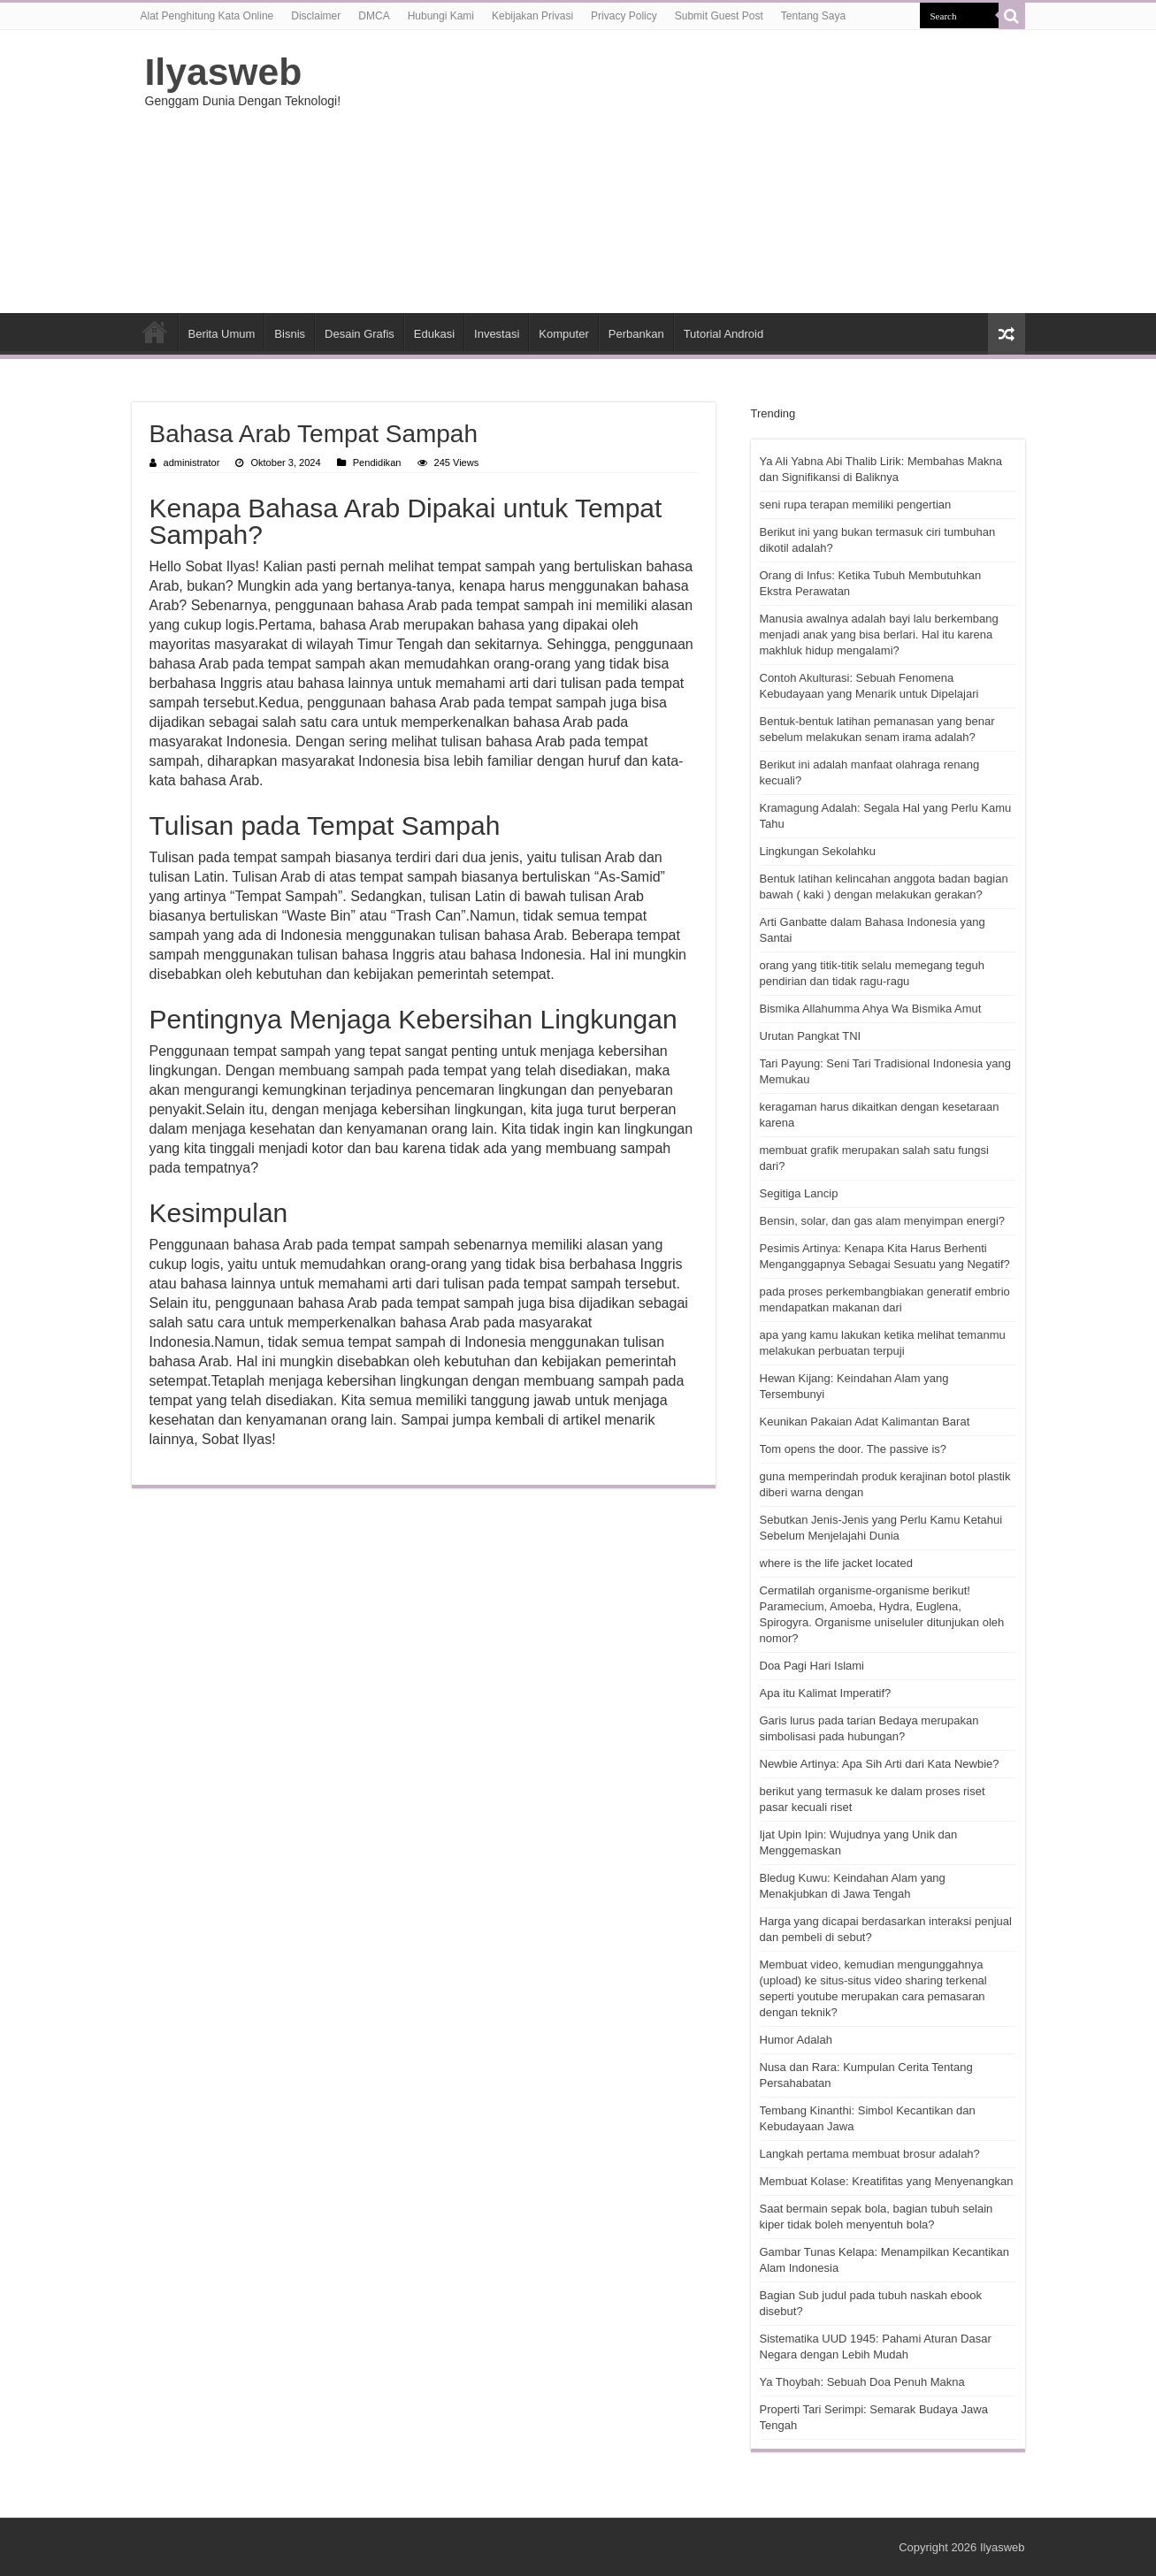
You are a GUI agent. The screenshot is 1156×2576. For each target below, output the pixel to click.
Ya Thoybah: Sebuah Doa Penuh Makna (862, 2382)
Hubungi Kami (441, 16)
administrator (192, 462)
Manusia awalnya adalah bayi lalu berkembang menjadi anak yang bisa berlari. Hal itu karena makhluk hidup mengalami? (879, 634)
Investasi (496, 333)
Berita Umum (222, 333)
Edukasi (434, 333)
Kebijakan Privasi (532, 16)
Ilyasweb (223, 71)
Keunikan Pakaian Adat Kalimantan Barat (865, 1421)
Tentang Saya (813, 16)
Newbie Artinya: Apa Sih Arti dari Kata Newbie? (879, 1763)
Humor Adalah (796, 2039)
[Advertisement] (690, 171)
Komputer (563, 333)
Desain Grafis (359, 333)
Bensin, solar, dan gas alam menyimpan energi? (883, 1220)
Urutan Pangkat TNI (810, 1036)
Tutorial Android (724, 333)
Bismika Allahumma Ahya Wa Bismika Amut (871, 1008)
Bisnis (289, 333)
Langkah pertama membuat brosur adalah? (870, 2153)
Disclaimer (316, 16)
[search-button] (1012, 16)
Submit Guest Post (719, 16)
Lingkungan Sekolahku (818, 851)
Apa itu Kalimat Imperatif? (826, 1693)
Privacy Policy (624, 16)
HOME (155, 331)
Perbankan (636, 333)
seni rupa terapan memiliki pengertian (856, 504)
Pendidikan (377, 462)
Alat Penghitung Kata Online (207, 16)
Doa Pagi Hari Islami (812, 1665)
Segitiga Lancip (799, 1193)
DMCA (373, 16)
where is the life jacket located (836, 1563)
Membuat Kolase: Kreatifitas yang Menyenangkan (887, 2181)
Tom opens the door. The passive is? (853, 1449)
